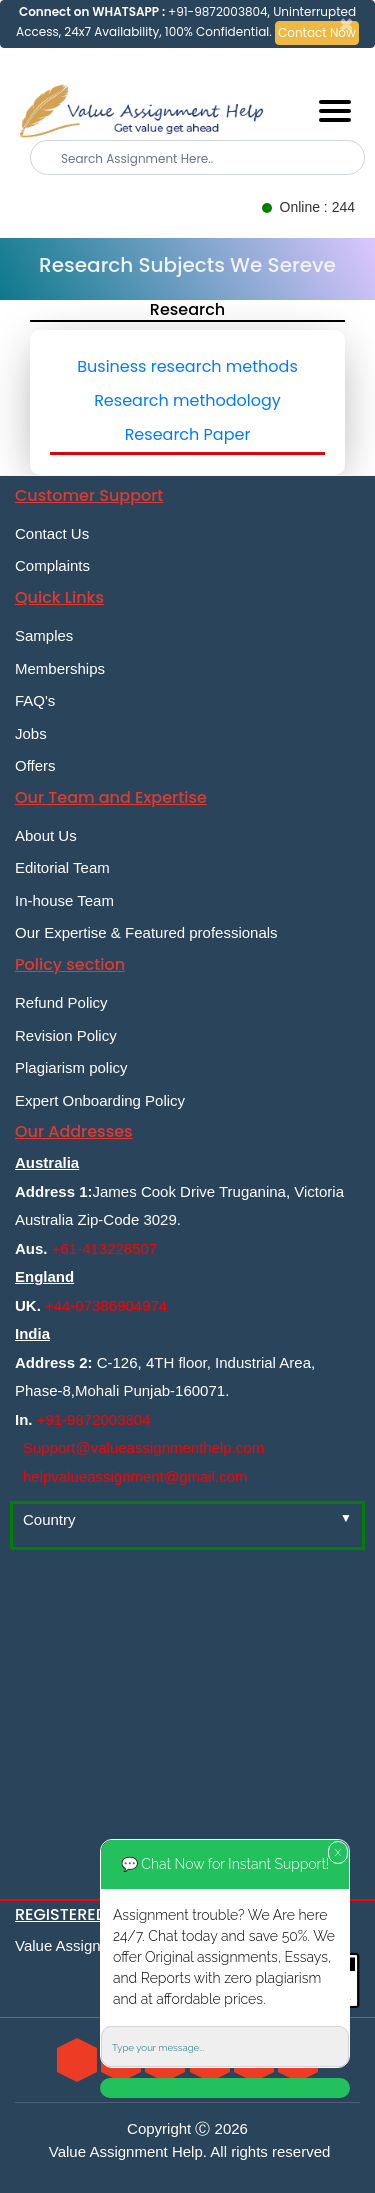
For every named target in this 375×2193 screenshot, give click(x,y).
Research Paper (188, 434)
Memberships (60, 668)
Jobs (31, 733)
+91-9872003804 (94, 1419)
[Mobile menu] (335, 111)
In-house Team (64, 900)
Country (49, 1519)
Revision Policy (66, 1035)
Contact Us (52, 533)
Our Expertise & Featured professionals (146, 932)
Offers (35, 765)
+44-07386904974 (106, 1305)
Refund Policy (61, 1002)
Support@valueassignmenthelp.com (143, 1447)
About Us (46, 835)
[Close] (346, 25)
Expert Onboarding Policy (100, 1100)
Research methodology (187, 400)
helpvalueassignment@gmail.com (135, 1476)
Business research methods (187, 366)
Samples (44, 635)
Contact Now (317, 32)
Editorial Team (62, 867)
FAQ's (35, 700)
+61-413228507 (105, 1248)
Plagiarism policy (71, 1067)
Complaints (52, 565)
